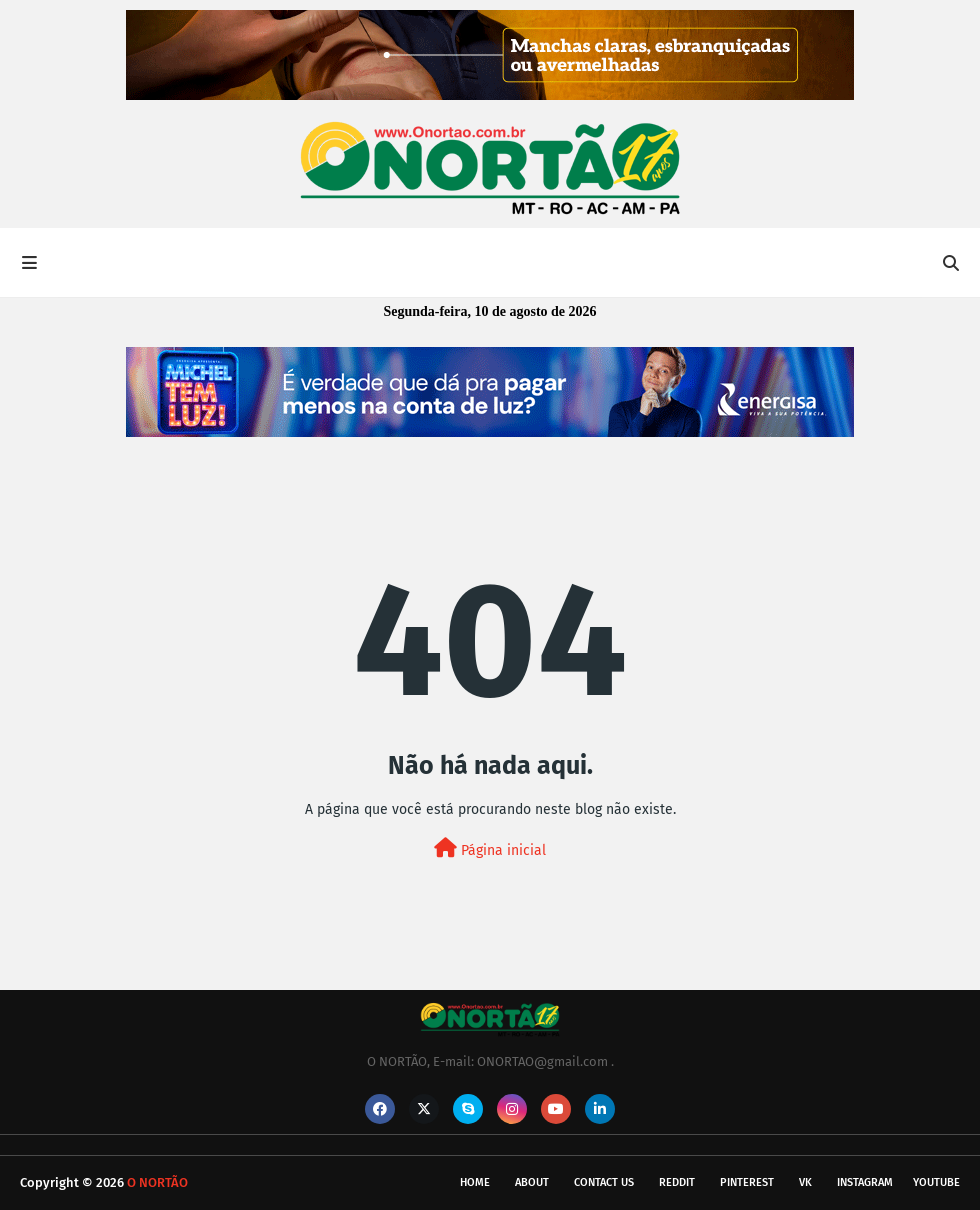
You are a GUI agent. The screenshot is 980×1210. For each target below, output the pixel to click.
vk (805, 1182)
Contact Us (604, 1182)
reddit (677, 1182)
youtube (936, 1182)
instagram (865, 1182)
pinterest (747, 1182)
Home (475, 1182)
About (532, 1182)
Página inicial (490, 848)
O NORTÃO (157, 1182)
